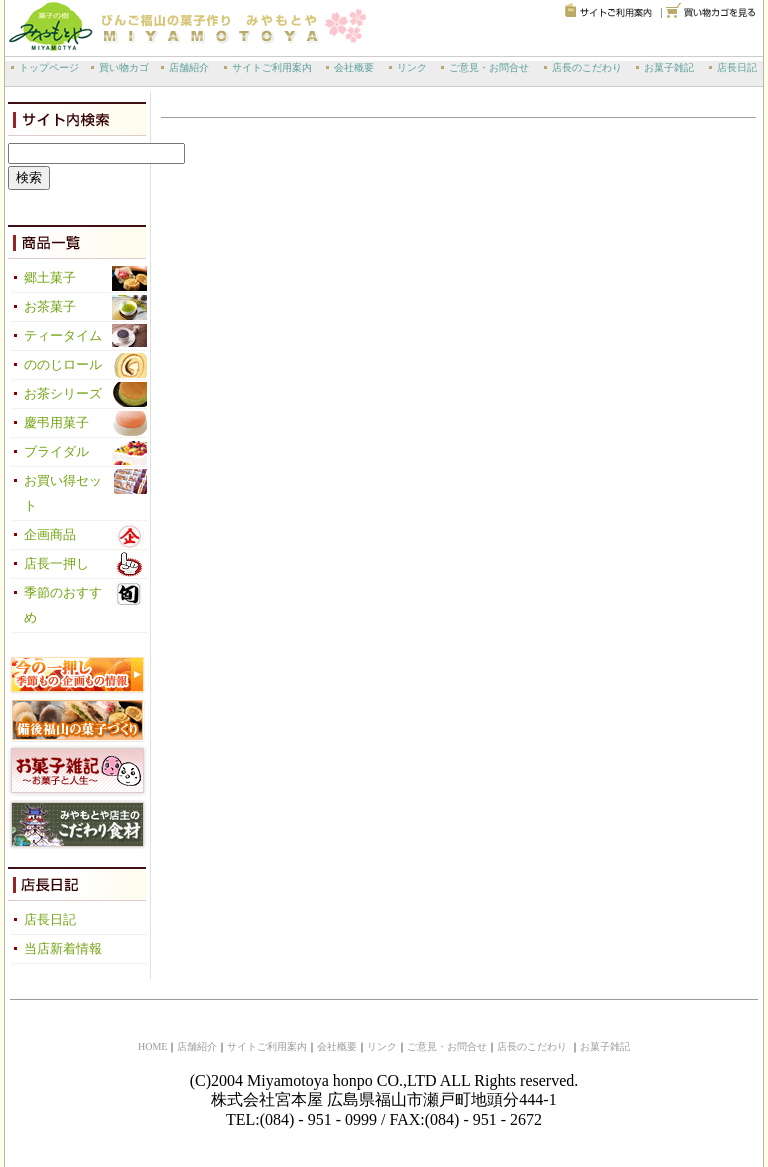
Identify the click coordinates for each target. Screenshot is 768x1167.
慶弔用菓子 (56, 423)
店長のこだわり (587, 67)
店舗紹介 (189, 67)
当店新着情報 (63, 949)
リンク (412, 67)
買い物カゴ (124, 67)
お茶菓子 (50, 307)
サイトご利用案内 (272, 67)
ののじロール (63, 365)
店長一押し (56, 564)
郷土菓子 (50, 278)
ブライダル (56, 452)
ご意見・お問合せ (489, 67)
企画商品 (50, 535)
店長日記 (737, 67)
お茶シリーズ (63, 394)
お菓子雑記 (669, 67)
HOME (152, 1046)
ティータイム (63, 336)
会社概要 (354, 67)
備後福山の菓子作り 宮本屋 (164, 26)
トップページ (49, 67)
